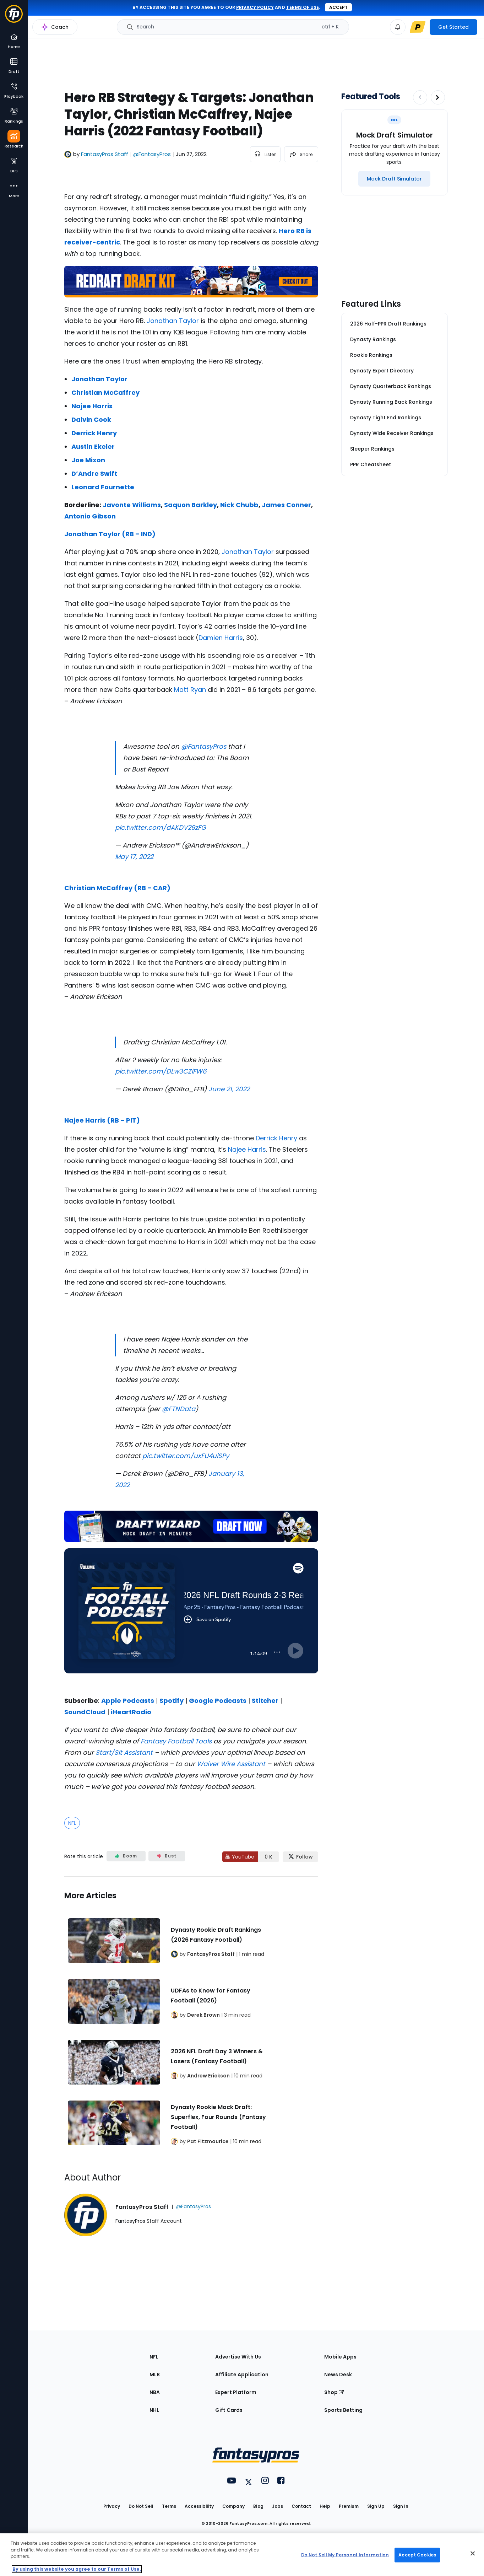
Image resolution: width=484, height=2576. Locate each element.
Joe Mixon (88, 460)
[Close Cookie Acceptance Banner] (472, 2553)
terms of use (302, 7)
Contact (301, 2506)
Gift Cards (229, 2410)
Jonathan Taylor (173, 320)
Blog (258, 2506)
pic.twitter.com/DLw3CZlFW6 (160, 1071)
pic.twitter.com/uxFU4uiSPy (185, 1455)
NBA (154, 2392)
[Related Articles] (191, 2017)
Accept (338, 7)
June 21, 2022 (229, 1089)
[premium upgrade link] (417, 27)
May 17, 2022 (134, 856)
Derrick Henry (94, 433)
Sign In (400, 2506)
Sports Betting (343, 2410)
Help (325, 2506)
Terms (169, 2506)
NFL (72, 1823)
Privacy (111, 2506)
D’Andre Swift (94, 473)
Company (233, 2506)
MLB (154, 2374)
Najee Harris (92, 406)
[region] (242, 2554)
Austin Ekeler (93, 446)
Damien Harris (221, 637)
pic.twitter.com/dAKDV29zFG (160, 827)
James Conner (286, 504)
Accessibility (199, 2506)
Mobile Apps (340, 2356)
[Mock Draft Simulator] (394, 179)
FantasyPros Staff (104, 154)
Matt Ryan (190, 689)
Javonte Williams (132, 504)
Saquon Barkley (190, 504)
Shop (334, 2392)
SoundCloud (84, 1712)
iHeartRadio (131, 1712)
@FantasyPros (203, 746)
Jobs (277, 2506)
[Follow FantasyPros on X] (300, 1856)
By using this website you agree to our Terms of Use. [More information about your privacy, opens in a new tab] (76, 2569)
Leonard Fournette (102, 487)
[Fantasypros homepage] (14, 17)
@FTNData (178, 1408)
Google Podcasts (217, 1700)
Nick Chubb (239, 504)
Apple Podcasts (127, 1700)
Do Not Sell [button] (141, 2506)
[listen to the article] (265, 154)
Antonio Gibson (90, 516)
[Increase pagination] (438, 97)
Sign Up (376, 2506)
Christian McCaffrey (105, 392)
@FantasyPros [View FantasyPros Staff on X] (152, 154)
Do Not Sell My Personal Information (345, 2555)
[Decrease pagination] (420, 97)
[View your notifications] (398, 27)
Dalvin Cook (91, 419)
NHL (154, 2410)
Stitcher (265, 1700)
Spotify (171, 1700)
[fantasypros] (191, 1619)
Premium (349, 2506)
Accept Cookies (417, 2555)
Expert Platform (235, 2392)
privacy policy (255, 7)
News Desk (338, 2374)
